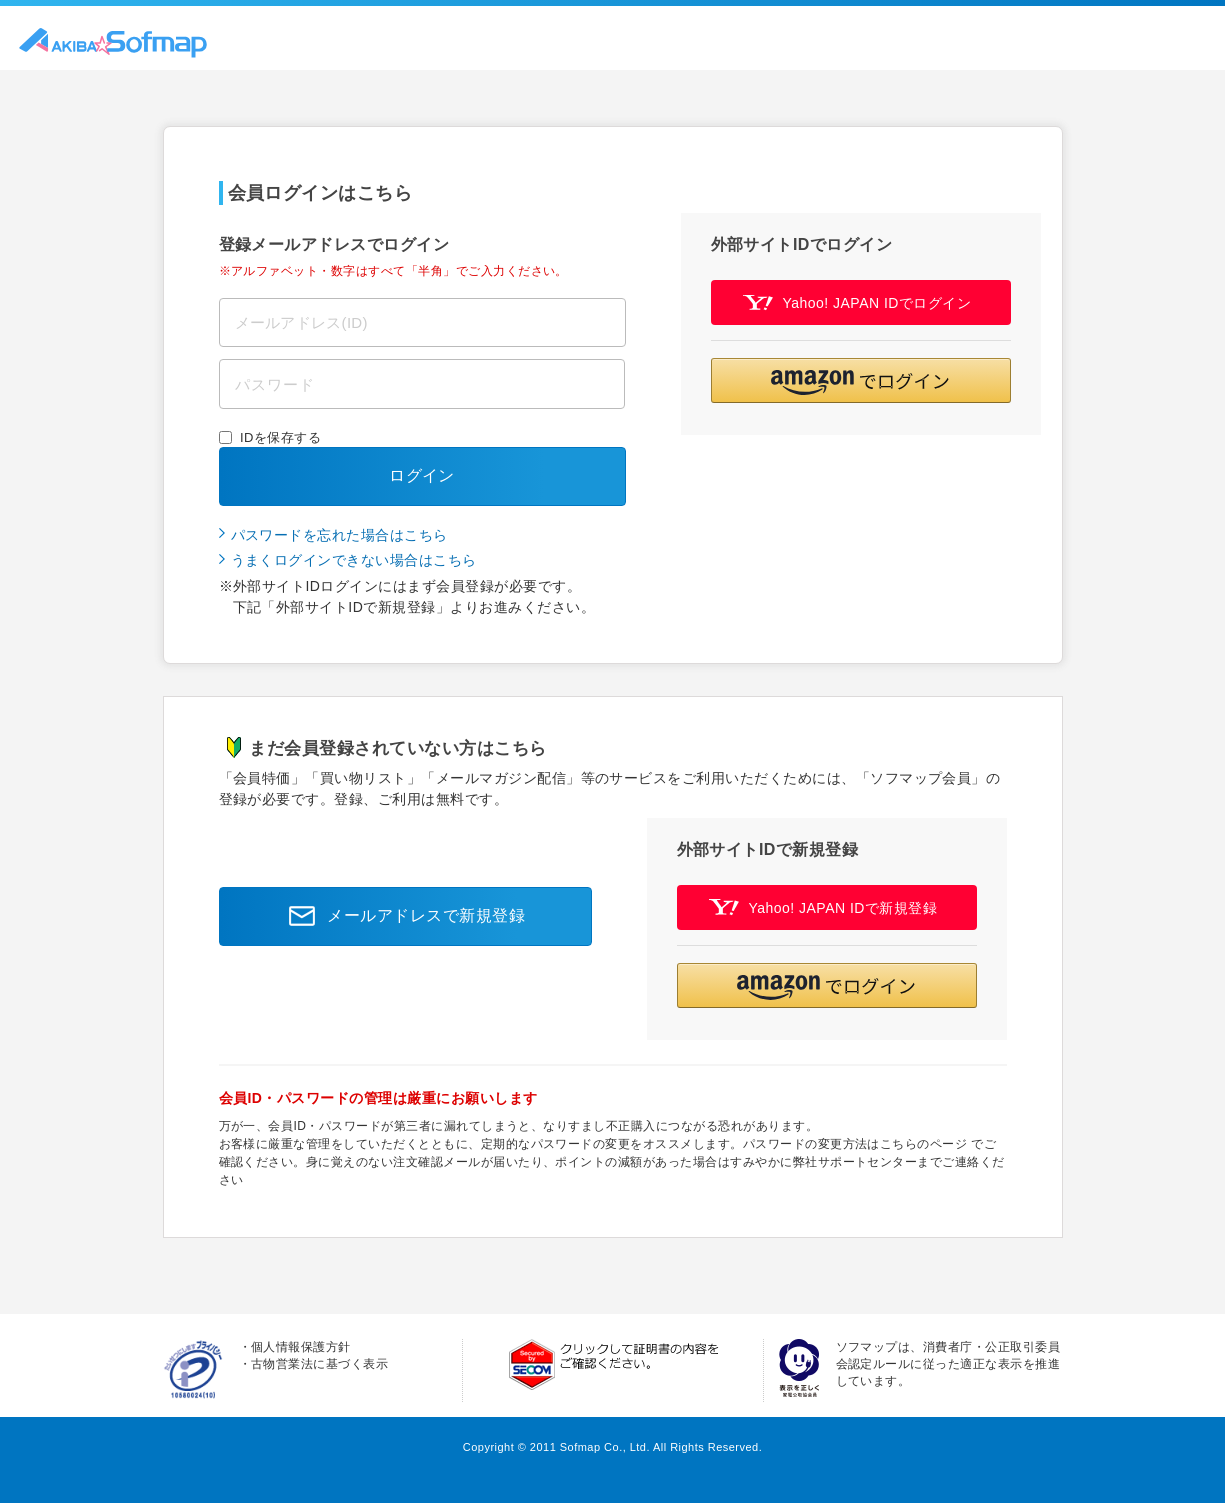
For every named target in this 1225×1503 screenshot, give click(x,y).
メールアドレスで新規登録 (401, 916)
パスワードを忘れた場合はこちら (339, 535)
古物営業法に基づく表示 (319, 1364)
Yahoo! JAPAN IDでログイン (857, 302)
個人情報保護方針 (301, 1347)
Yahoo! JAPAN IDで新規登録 (823, 907)
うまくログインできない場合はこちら (354, 560)
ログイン (422, 475)
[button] (861, 380)
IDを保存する (280, 437)
